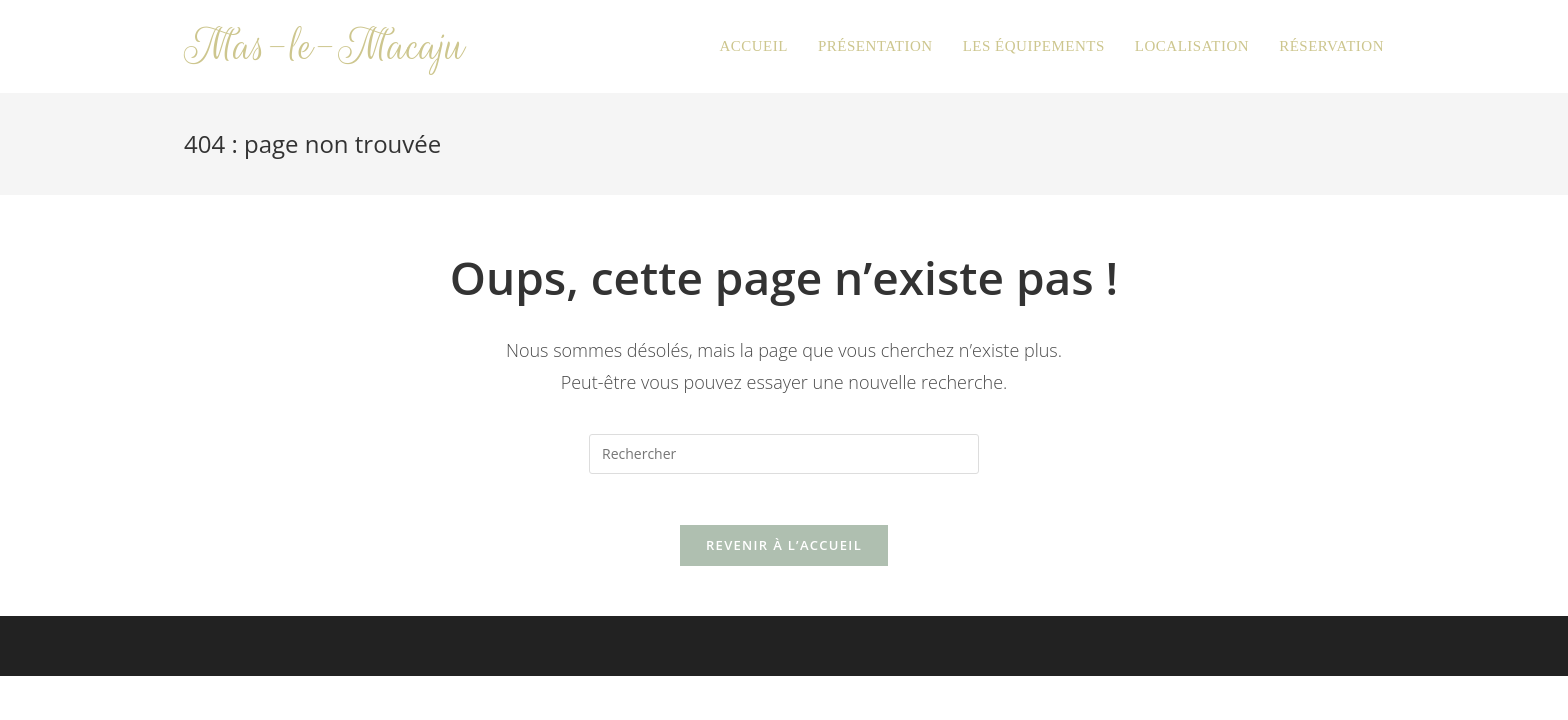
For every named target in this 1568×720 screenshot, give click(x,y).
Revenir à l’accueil (784, 554)
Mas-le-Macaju (324, 46)
